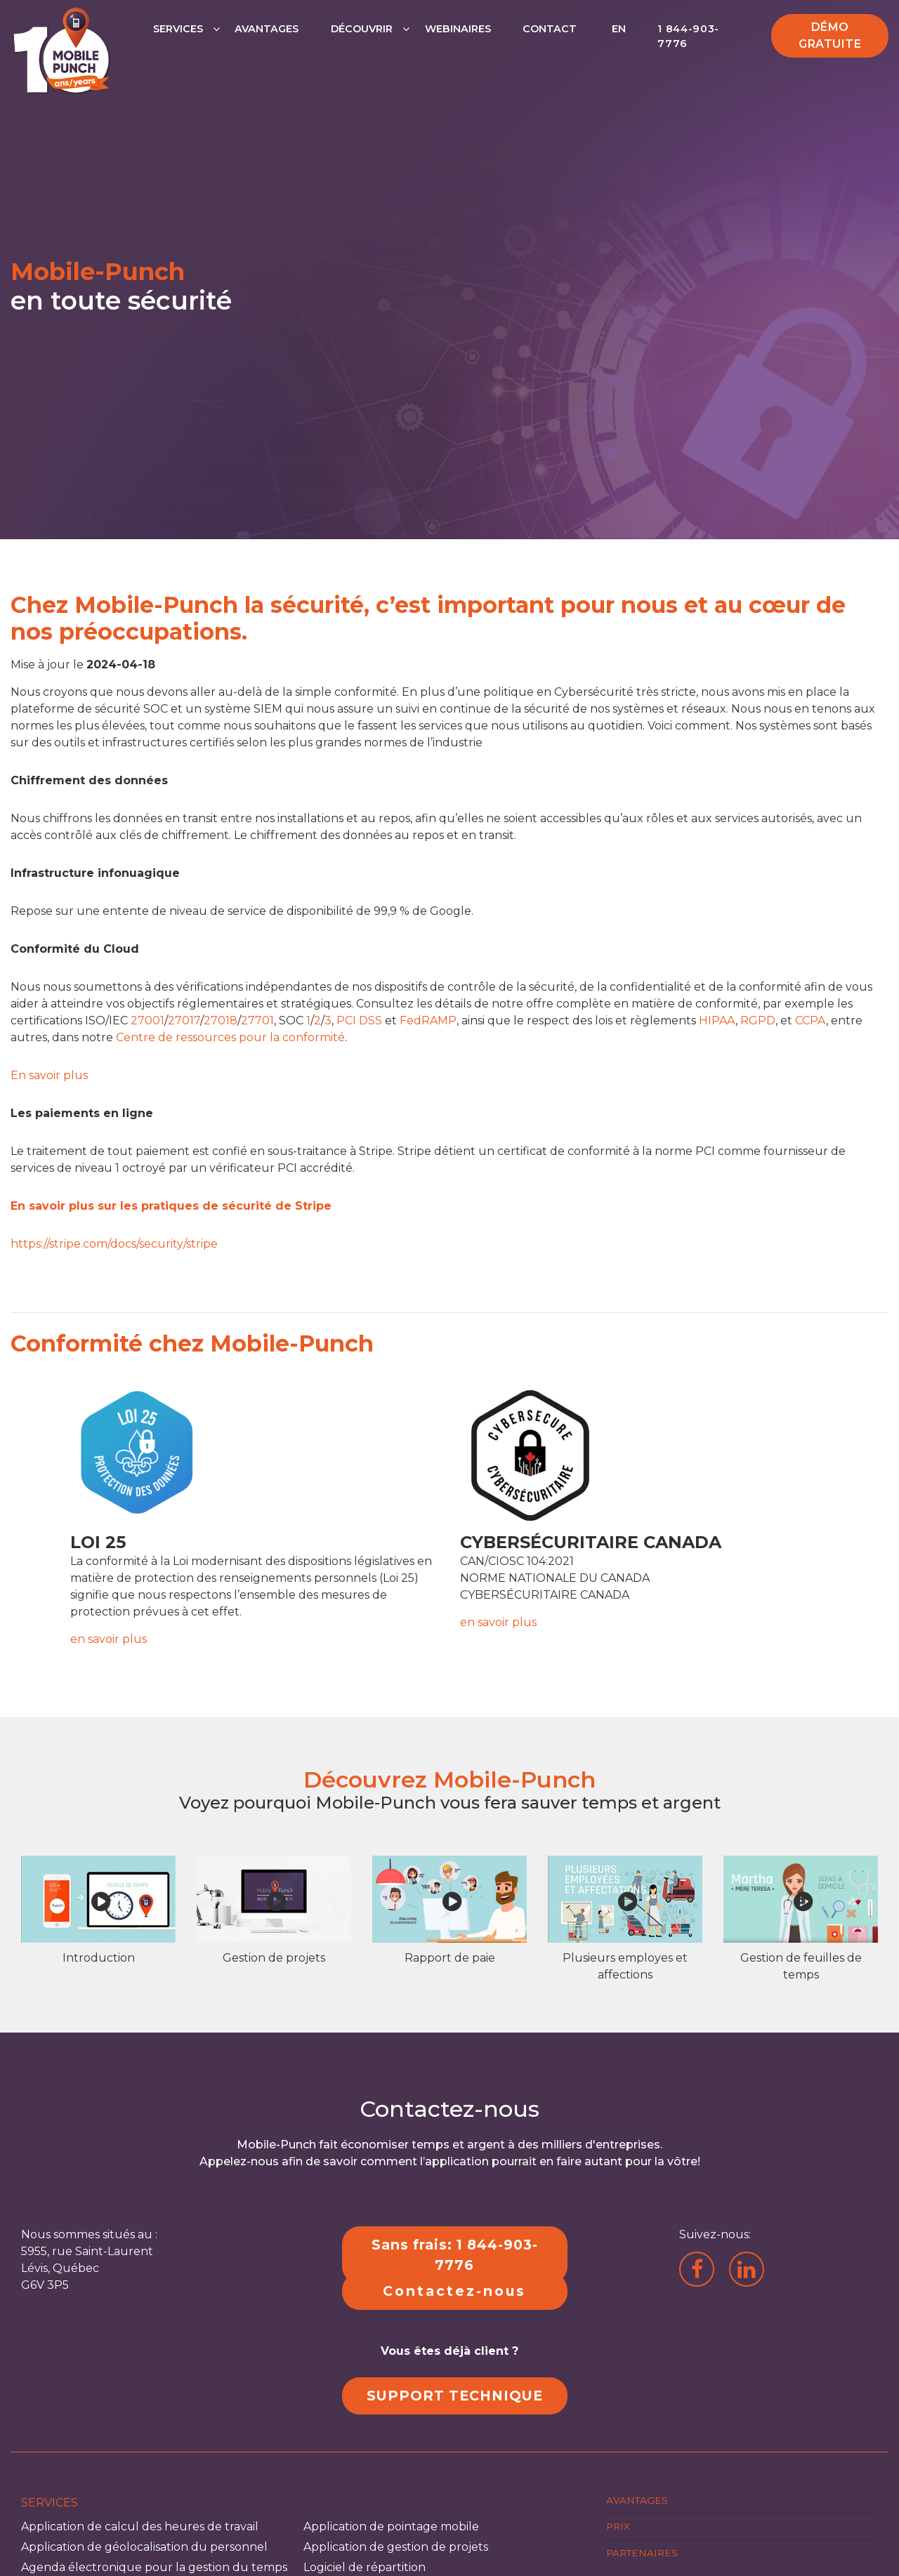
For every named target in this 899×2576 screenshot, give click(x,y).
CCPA (810, 1020)
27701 (257, 1020)
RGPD (757, 1020)
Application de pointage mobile (391, 2526)
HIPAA (717, 1020)
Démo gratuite (830, 35)
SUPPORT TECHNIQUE (455, 2395)
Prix (618, 2526)
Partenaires (642, 2552)
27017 (184, 1020)
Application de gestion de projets (395, 2547)
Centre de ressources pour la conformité (230, 1037)
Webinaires (458, 28)
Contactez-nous (454, 2291)
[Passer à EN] (617, 44)
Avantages (266, 28)
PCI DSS (359, 1020)
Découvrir (362, 28)
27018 (220, 1020)
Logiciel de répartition (364, 2567)
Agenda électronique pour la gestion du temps (154, 2567)
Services (178, 28)
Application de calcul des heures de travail (139, 2526)
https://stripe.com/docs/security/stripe (114, 1243)
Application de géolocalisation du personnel (144, 2547)
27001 (147, 1020)
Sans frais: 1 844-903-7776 (455, 2254)
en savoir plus (108, 1639)
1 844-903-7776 (688, 36)
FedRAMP (428, 1020)
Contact (550, 28)
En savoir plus (49, 1075)
